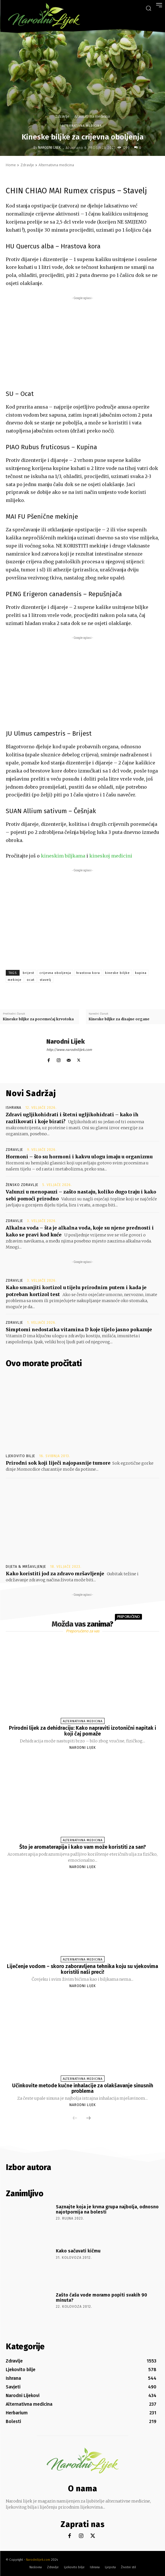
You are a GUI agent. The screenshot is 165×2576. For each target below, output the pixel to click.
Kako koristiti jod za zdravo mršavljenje (55, 1573)
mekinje (15, 980)
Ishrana (13, 1107)
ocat (31, 980)
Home (11, 165)
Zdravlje (62, 116)
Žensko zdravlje (22, 1185)
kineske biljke (117, 973)
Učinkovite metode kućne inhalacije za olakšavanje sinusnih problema (82, 2088)
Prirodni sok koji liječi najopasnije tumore (58, 1463)
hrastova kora (88, 973)
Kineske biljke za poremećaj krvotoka (38, 1019)
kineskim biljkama (63, 856)
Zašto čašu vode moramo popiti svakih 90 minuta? (101, 2297)
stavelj (45, 980)
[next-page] (88, 2118)
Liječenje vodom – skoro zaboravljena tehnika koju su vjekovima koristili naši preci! (82, 1969)
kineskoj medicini (110, 856)
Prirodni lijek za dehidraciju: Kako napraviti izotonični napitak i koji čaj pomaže (82, 1731)
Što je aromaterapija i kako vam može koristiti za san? (82, 1847)
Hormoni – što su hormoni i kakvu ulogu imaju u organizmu (79, 1156)
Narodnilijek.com (38, 2560)
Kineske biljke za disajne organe (119, 1019)
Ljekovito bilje (20, 1456)
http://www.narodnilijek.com (69, 1050)
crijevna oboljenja (55, 973)
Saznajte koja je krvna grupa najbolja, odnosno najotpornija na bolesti (107, 2209)
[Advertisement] (82, 341)
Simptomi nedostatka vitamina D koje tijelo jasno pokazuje (79, 1329)
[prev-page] (75, 2118)
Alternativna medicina (92, 116)
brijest (28, 973)
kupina (141, 973)
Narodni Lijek (49, 147)
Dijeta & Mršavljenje (26, 1566)
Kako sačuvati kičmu (78, 2251)
